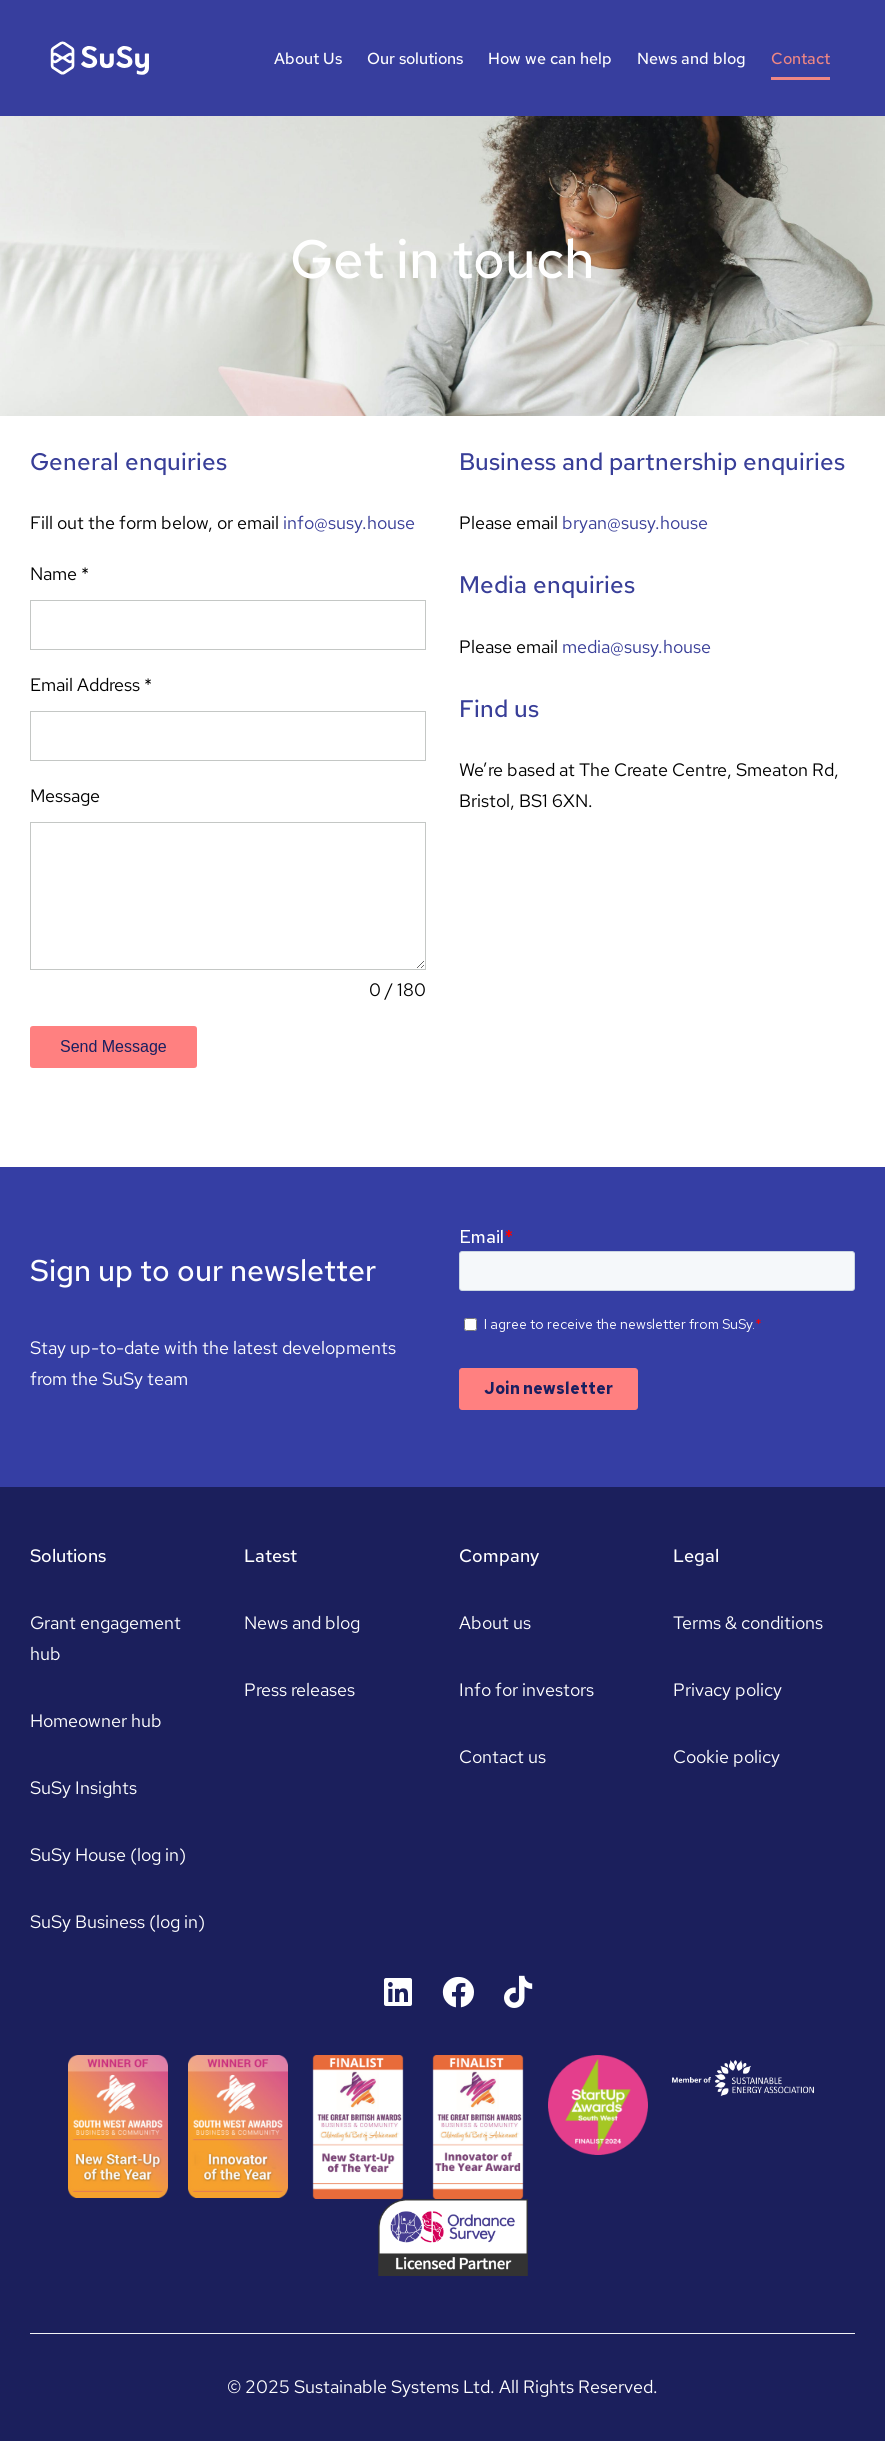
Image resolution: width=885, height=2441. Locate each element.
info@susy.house (349, 522)
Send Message (113, 1046)
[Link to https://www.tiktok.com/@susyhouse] (518, 1992)
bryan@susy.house (635, 522)
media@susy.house (636, 646)
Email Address (91, 684)
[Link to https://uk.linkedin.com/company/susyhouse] (398, 1992)
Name (59, 573)
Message (65, 795)
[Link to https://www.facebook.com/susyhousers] (458, 1992)
